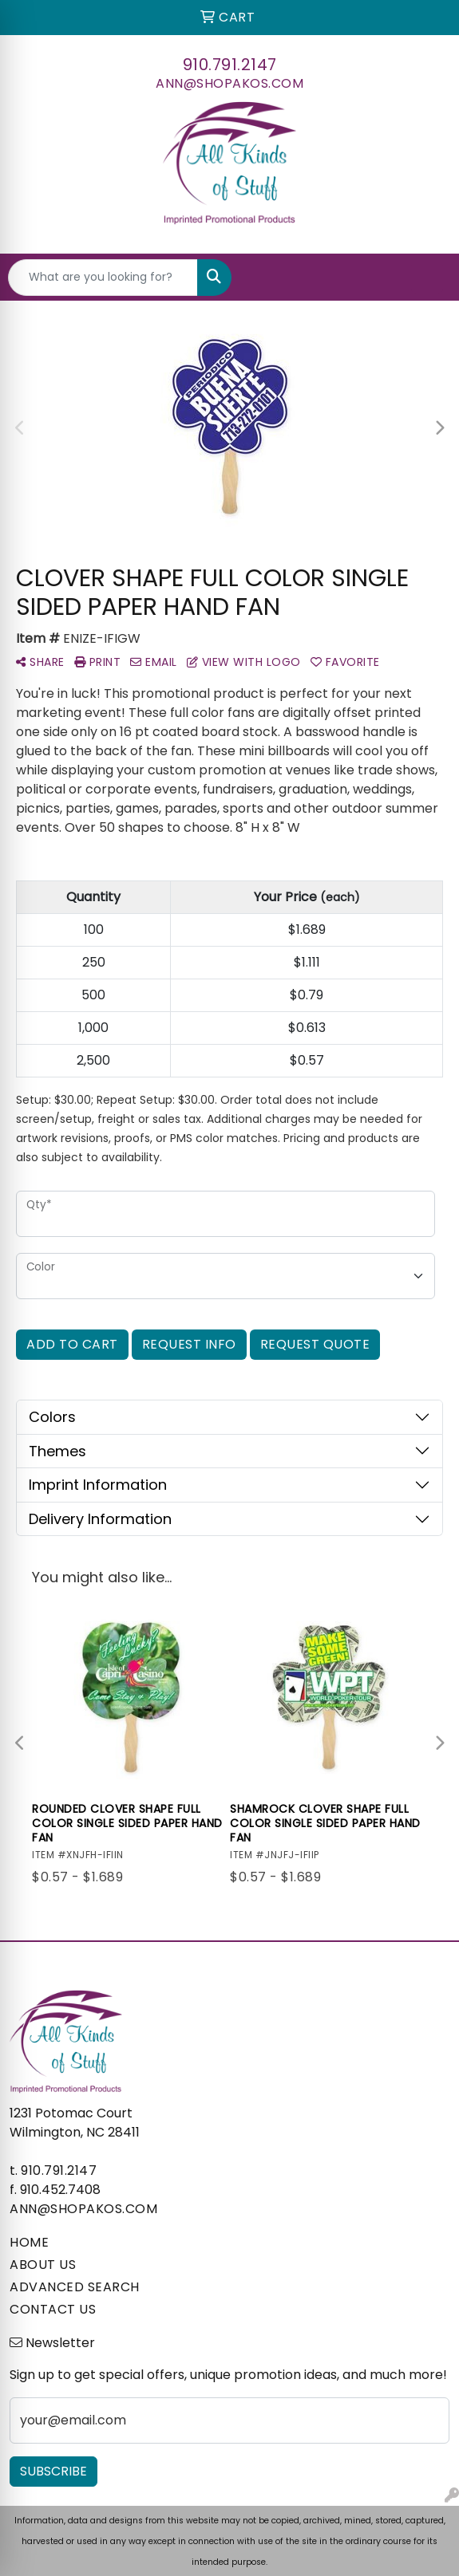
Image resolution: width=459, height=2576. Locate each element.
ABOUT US (43, 2264)
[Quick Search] (103, 277)
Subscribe (53, 2471)
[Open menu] (427, 277)
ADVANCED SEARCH (75, 2287)
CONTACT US (53, 2309)
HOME (29, 2242)
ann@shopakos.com (229, 83)
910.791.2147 (230, 64)
